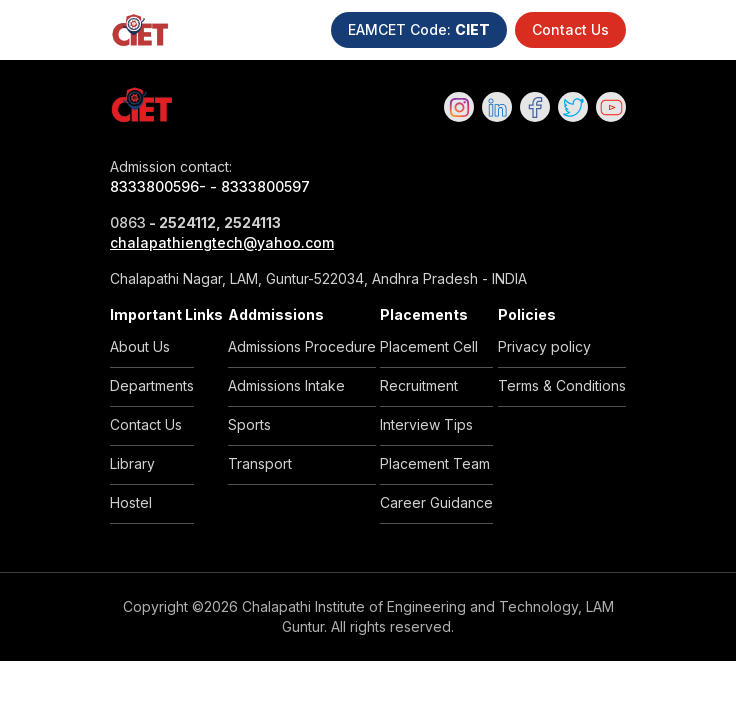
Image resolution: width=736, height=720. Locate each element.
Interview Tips (426, 424)
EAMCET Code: (419, 29)
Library (132, 463)
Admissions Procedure (302, 346)
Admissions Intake (286, 385)
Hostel (131, 502)
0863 (128, 222)
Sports (249, 424)
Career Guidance (436, 502)
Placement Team (435, 463)
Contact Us (570, 29)
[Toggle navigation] (712, 30)
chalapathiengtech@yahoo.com (222, 242)
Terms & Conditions (562, 385)
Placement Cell (429, 346)
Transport (260, 463)
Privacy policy (544, 346)
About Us (140, 346)
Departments (152, 385)
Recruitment (419, 385)
